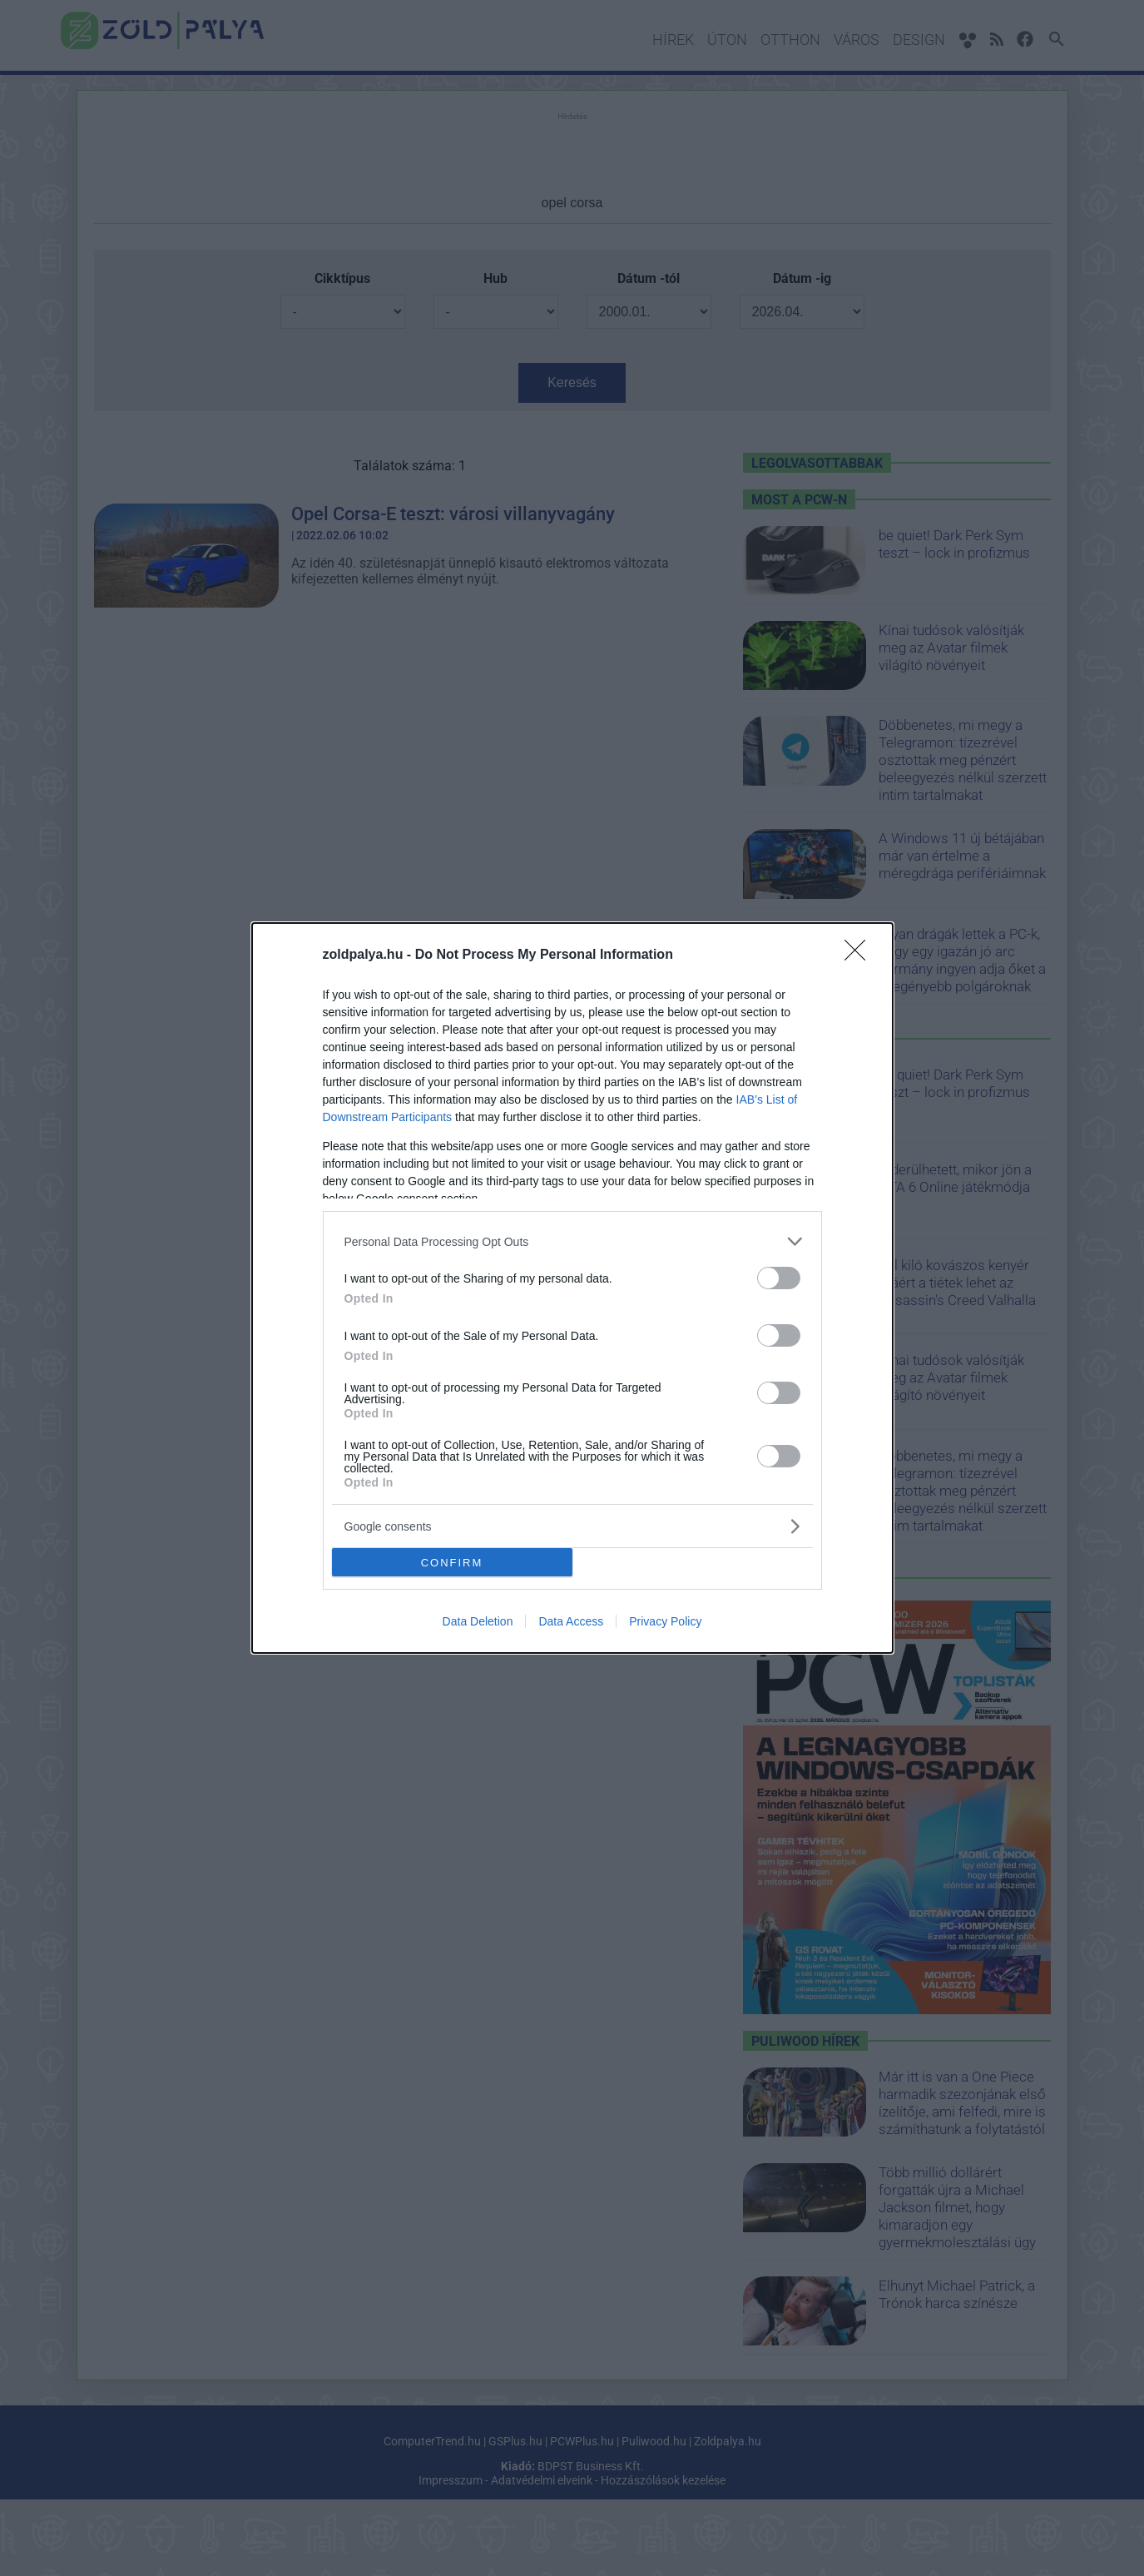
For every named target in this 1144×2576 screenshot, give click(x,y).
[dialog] (572, 1288)
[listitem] (572, 1241)
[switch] (778, 1278)
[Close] (860, 955)
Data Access (570, 1621)
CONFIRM (452, 1562)
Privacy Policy (665, 1621)
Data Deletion (478, 1621)
